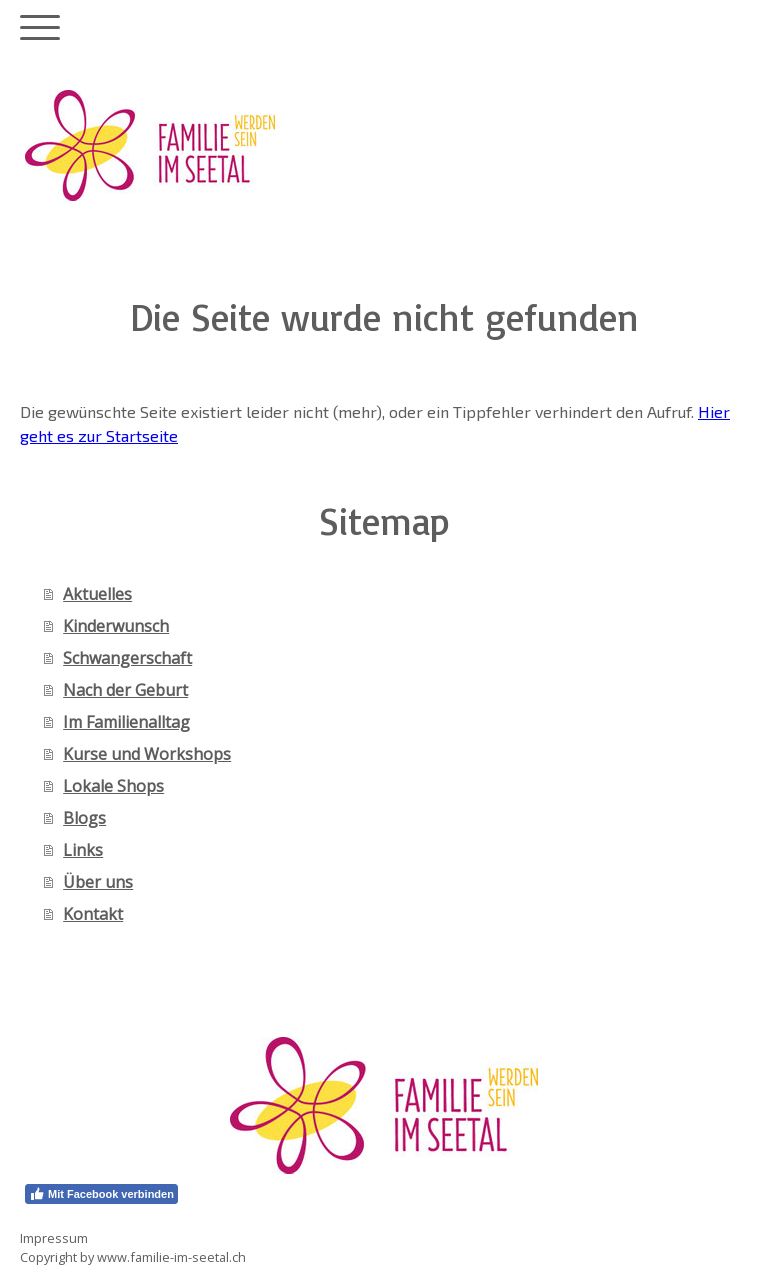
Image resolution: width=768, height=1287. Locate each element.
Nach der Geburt (125, 690)
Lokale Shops (113, 786)
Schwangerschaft (127, 658)
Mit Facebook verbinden (101, 1194)
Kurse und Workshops (147, 754)
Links (83, 850)
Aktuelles (97, 594)
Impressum (54, 1238)
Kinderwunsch (116, 626)
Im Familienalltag (126, 722)
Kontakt (93, 914)
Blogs (84, 818)
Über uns (98, 882)
